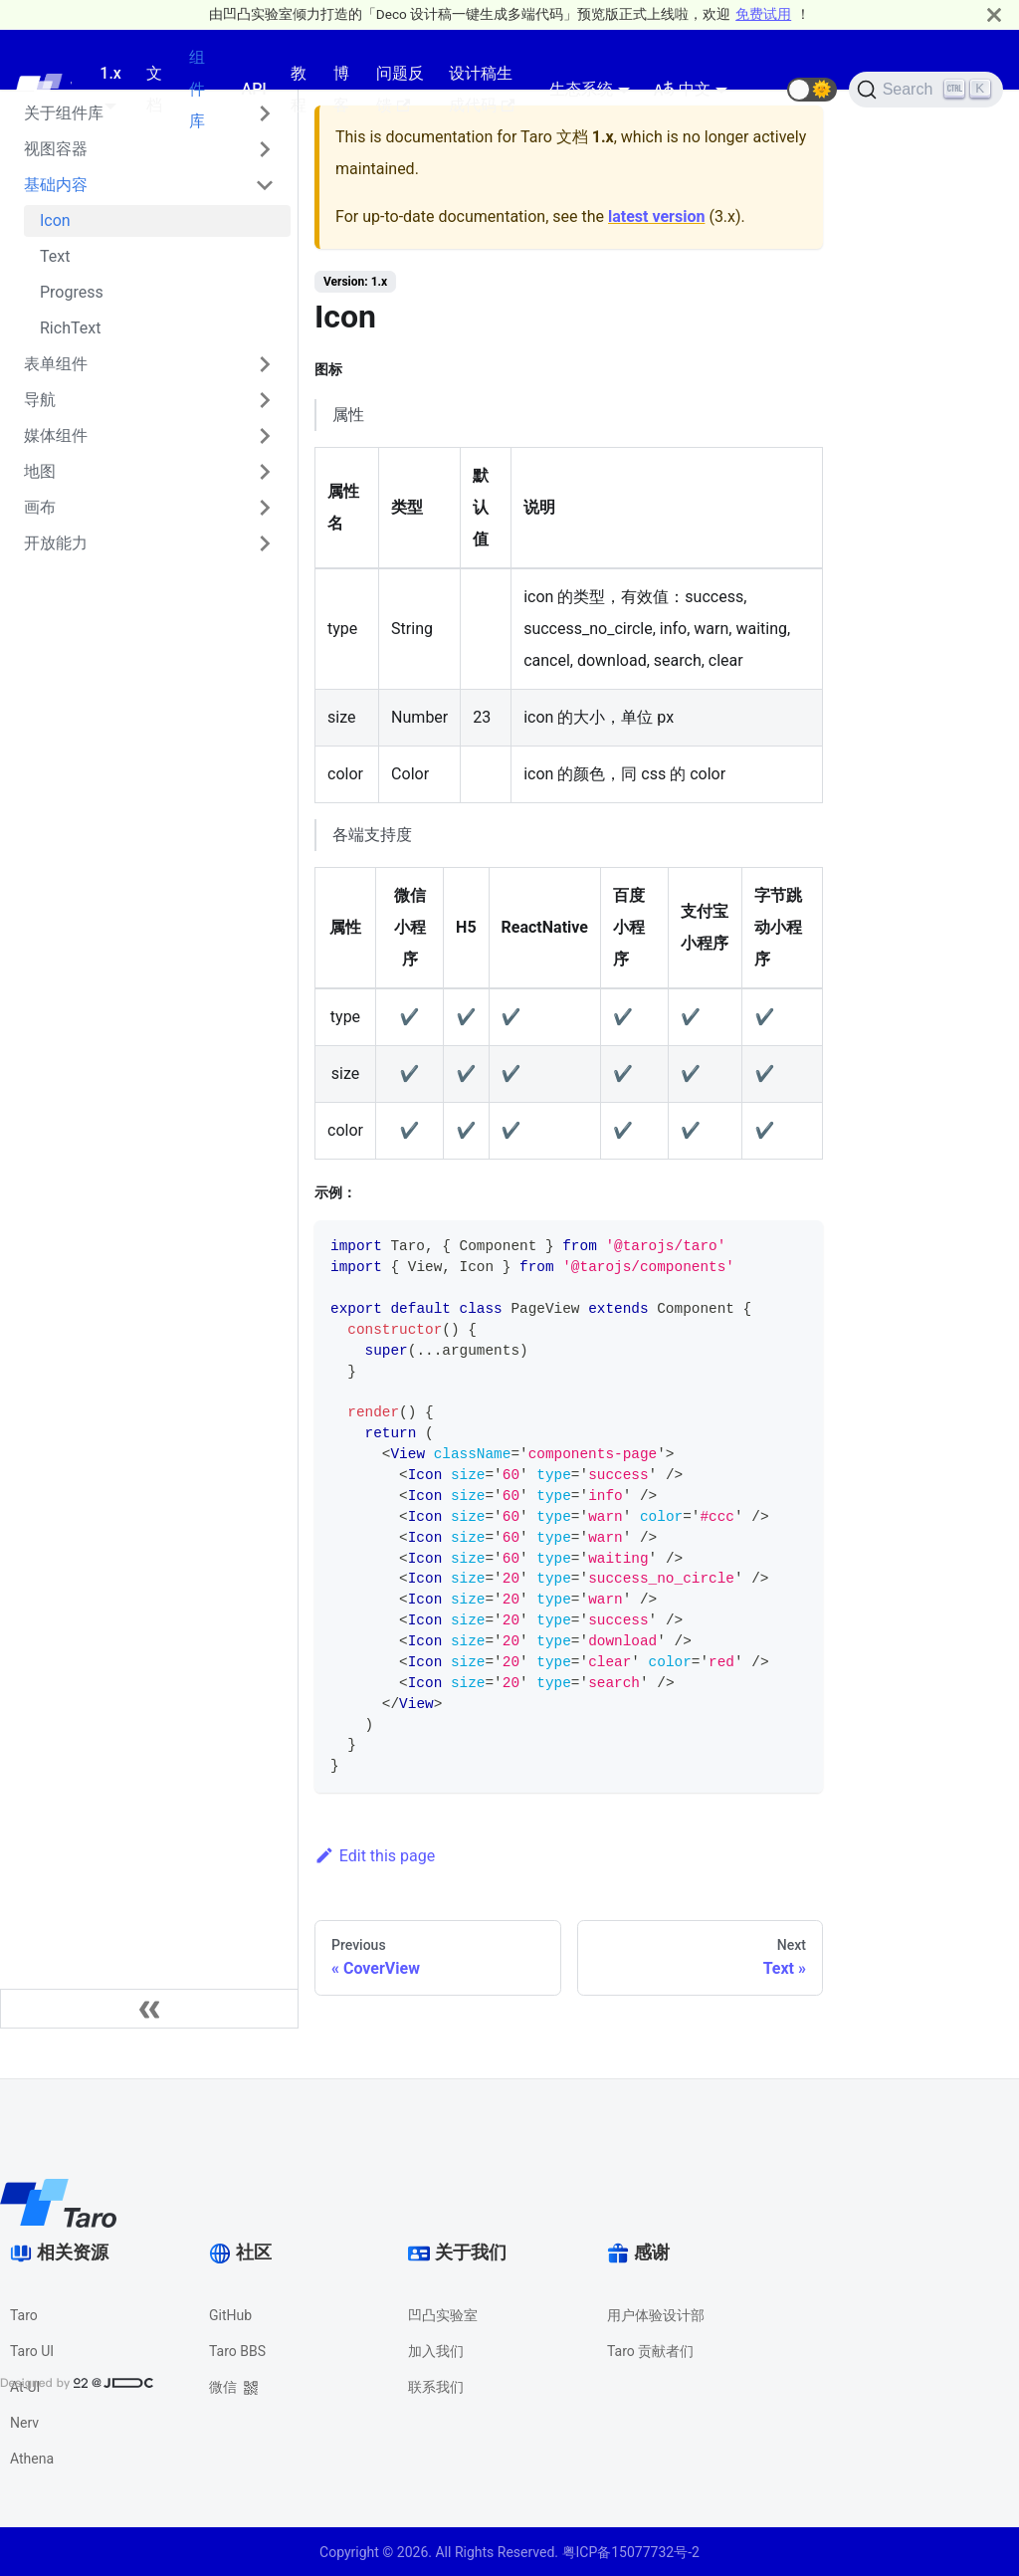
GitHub (230, 2315)
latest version (656, 216)
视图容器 (56, 148)
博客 (341, 89)
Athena (32, 2459)
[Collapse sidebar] (149, 2009)
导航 (40, 399)
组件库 (197, 89)
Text (55, 256)
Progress (71, 292)
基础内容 (56, 184)
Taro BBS (237, 2351)
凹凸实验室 (443, 2315)
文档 (154, 89)
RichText (70, 328)
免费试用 (763, 14)
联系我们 (436, 2387)
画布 (40, 507)
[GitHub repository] (763, 90)
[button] (812, 90)
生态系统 (581, 89)
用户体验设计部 (656, 2315)
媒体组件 (56, 435)
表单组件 (56, 363)
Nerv (24, 2423)
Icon (55, 220)
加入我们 (436, 2351)
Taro (24, 2315)
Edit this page (374, 1855)
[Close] (994, 14)
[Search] (926, 89)
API (254, 89)
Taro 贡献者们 (650, 2351)
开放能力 (56, 543)
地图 (40, 471)
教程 (298, 89)
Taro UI (32, 2351)
